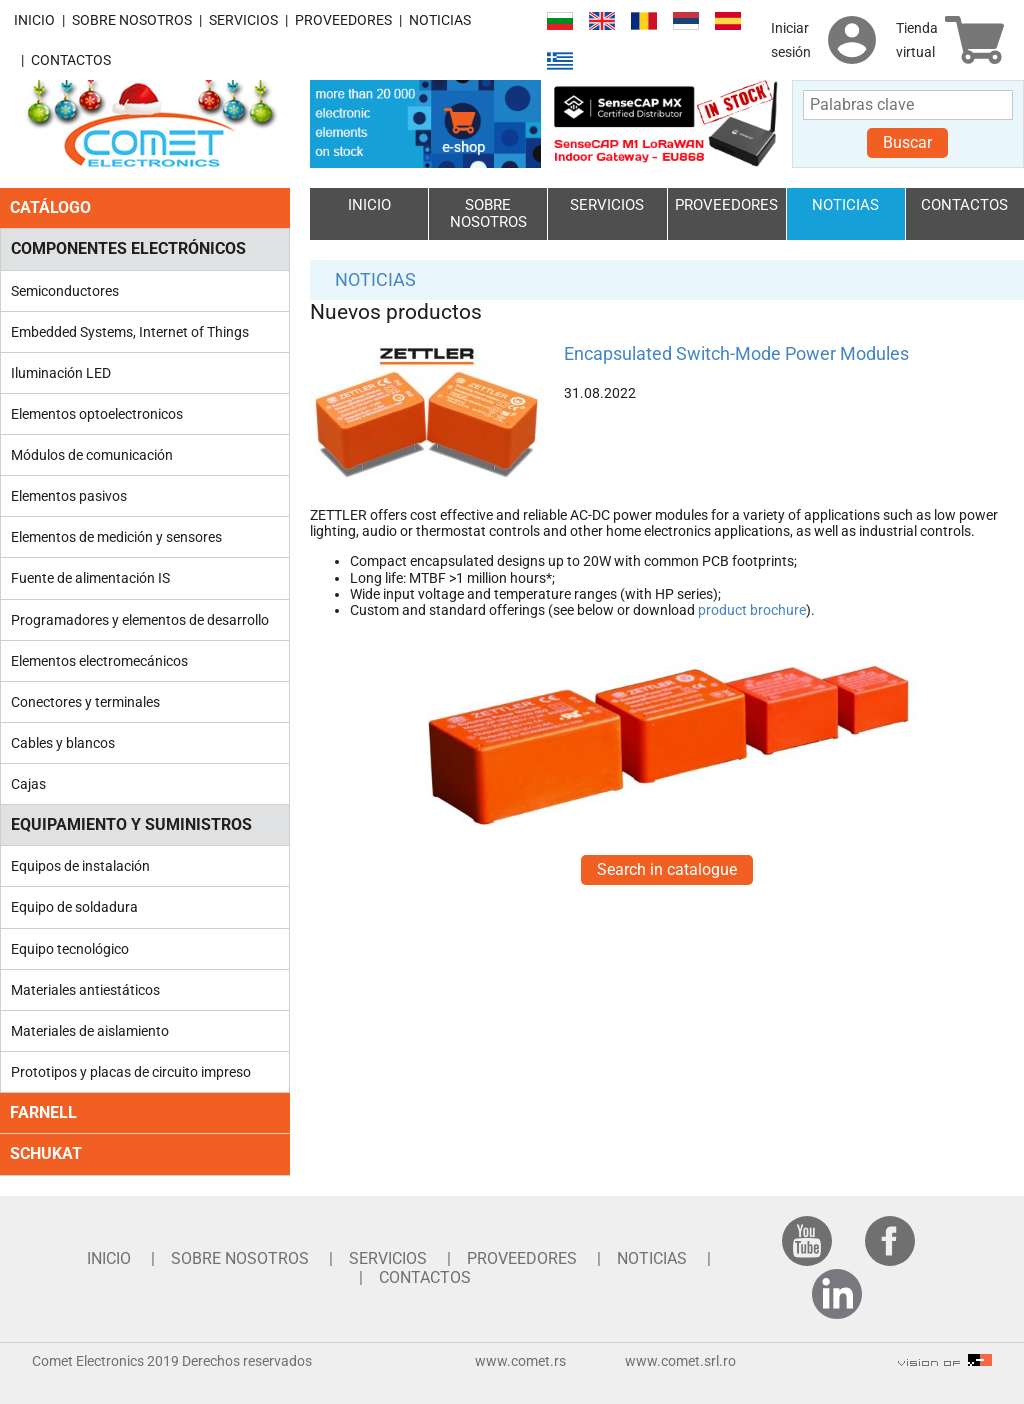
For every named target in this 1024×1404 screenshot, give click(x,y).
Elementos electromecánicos (99, 661)
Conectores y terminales (85, 702)
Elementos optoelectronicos (97, 414)
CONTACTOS (71, 60)
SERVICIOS (243, 20)
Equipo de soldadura (74, 907)
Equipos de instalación (80, 866)
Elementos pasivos (69, 496)
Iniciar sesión (791, 40)
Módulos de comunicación (92, 455)
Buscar (907, 142)
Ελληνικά (560, 61)
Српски (686, 21)
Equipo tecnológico (70, 949)
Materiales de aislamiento (90, 1031)
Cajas (28, 784)
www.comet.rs (520, 1361)
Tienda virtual (917, 40)
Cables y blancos (63, 743)
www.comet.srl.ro (680, 1361)
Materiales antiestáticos (85, 990)
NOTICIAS (440, 20)
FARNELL (43, 1112)
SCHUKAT (46, 1153)
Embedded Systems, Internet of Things (130, 332)
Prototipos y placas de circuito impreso (131, 1072)
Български (560, 21)
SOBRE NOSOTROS (132, 20)
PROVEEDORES (343, 20)
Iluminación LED (61, 373)
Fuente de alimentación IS (90, 578)
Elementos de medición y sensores (116, 537)
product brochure (752, 610)
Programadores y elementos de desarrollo (140, 620)
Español (728, 21)
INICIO (34, 20)
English (602, 21)
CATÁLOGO (50, 207)
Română (644, 21)
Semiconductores (65, 291)
